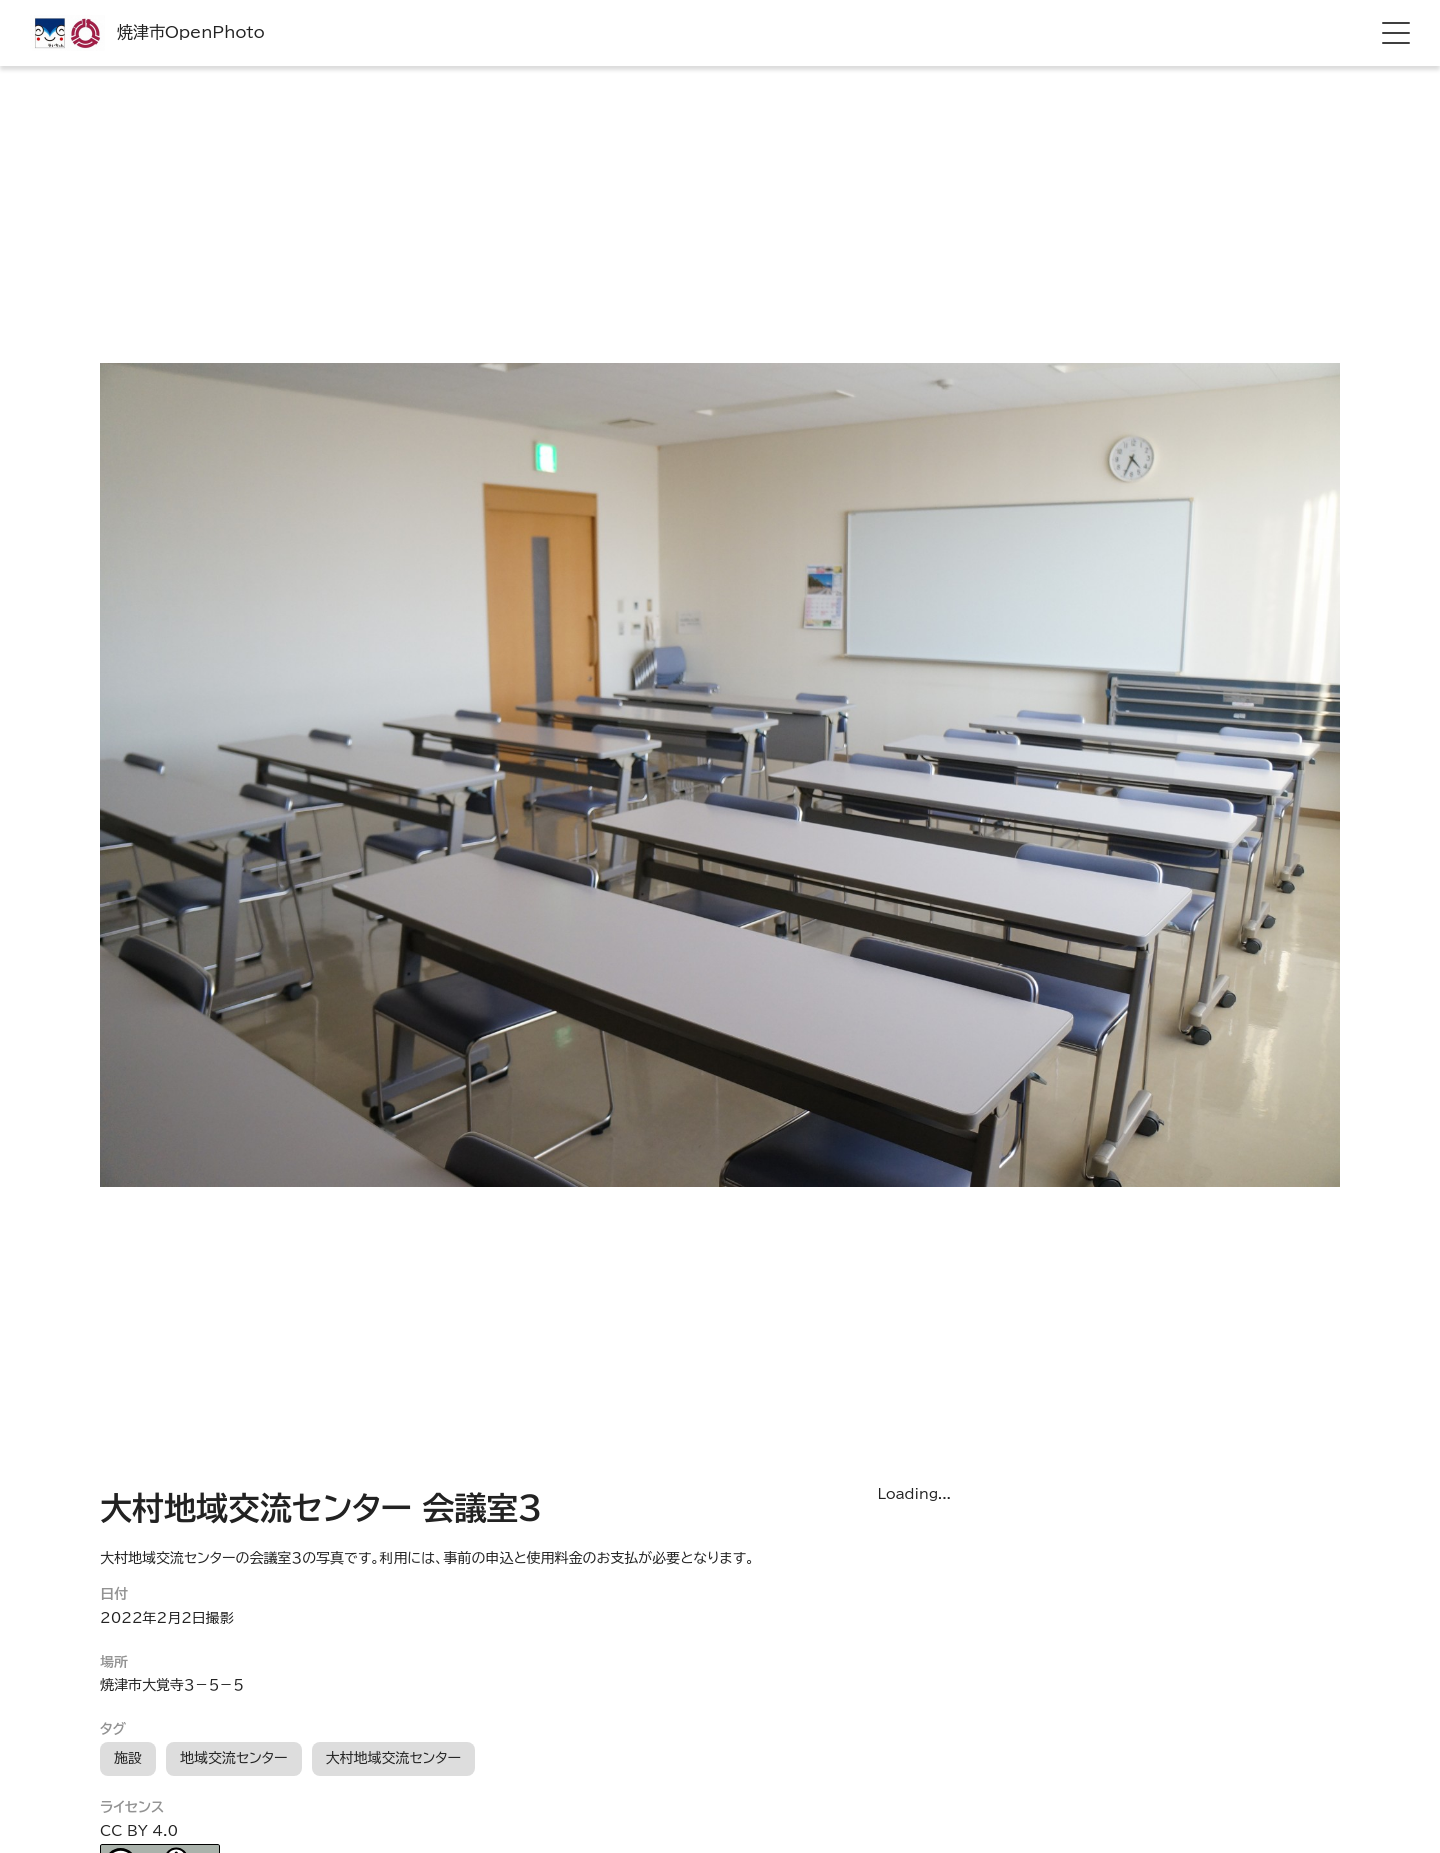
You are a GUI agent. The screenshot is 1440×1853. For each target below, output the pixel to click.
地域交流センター (234, 1758)
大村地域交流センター (394, 1758)
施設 (128, 1758)
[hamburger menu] (1396, 33)
